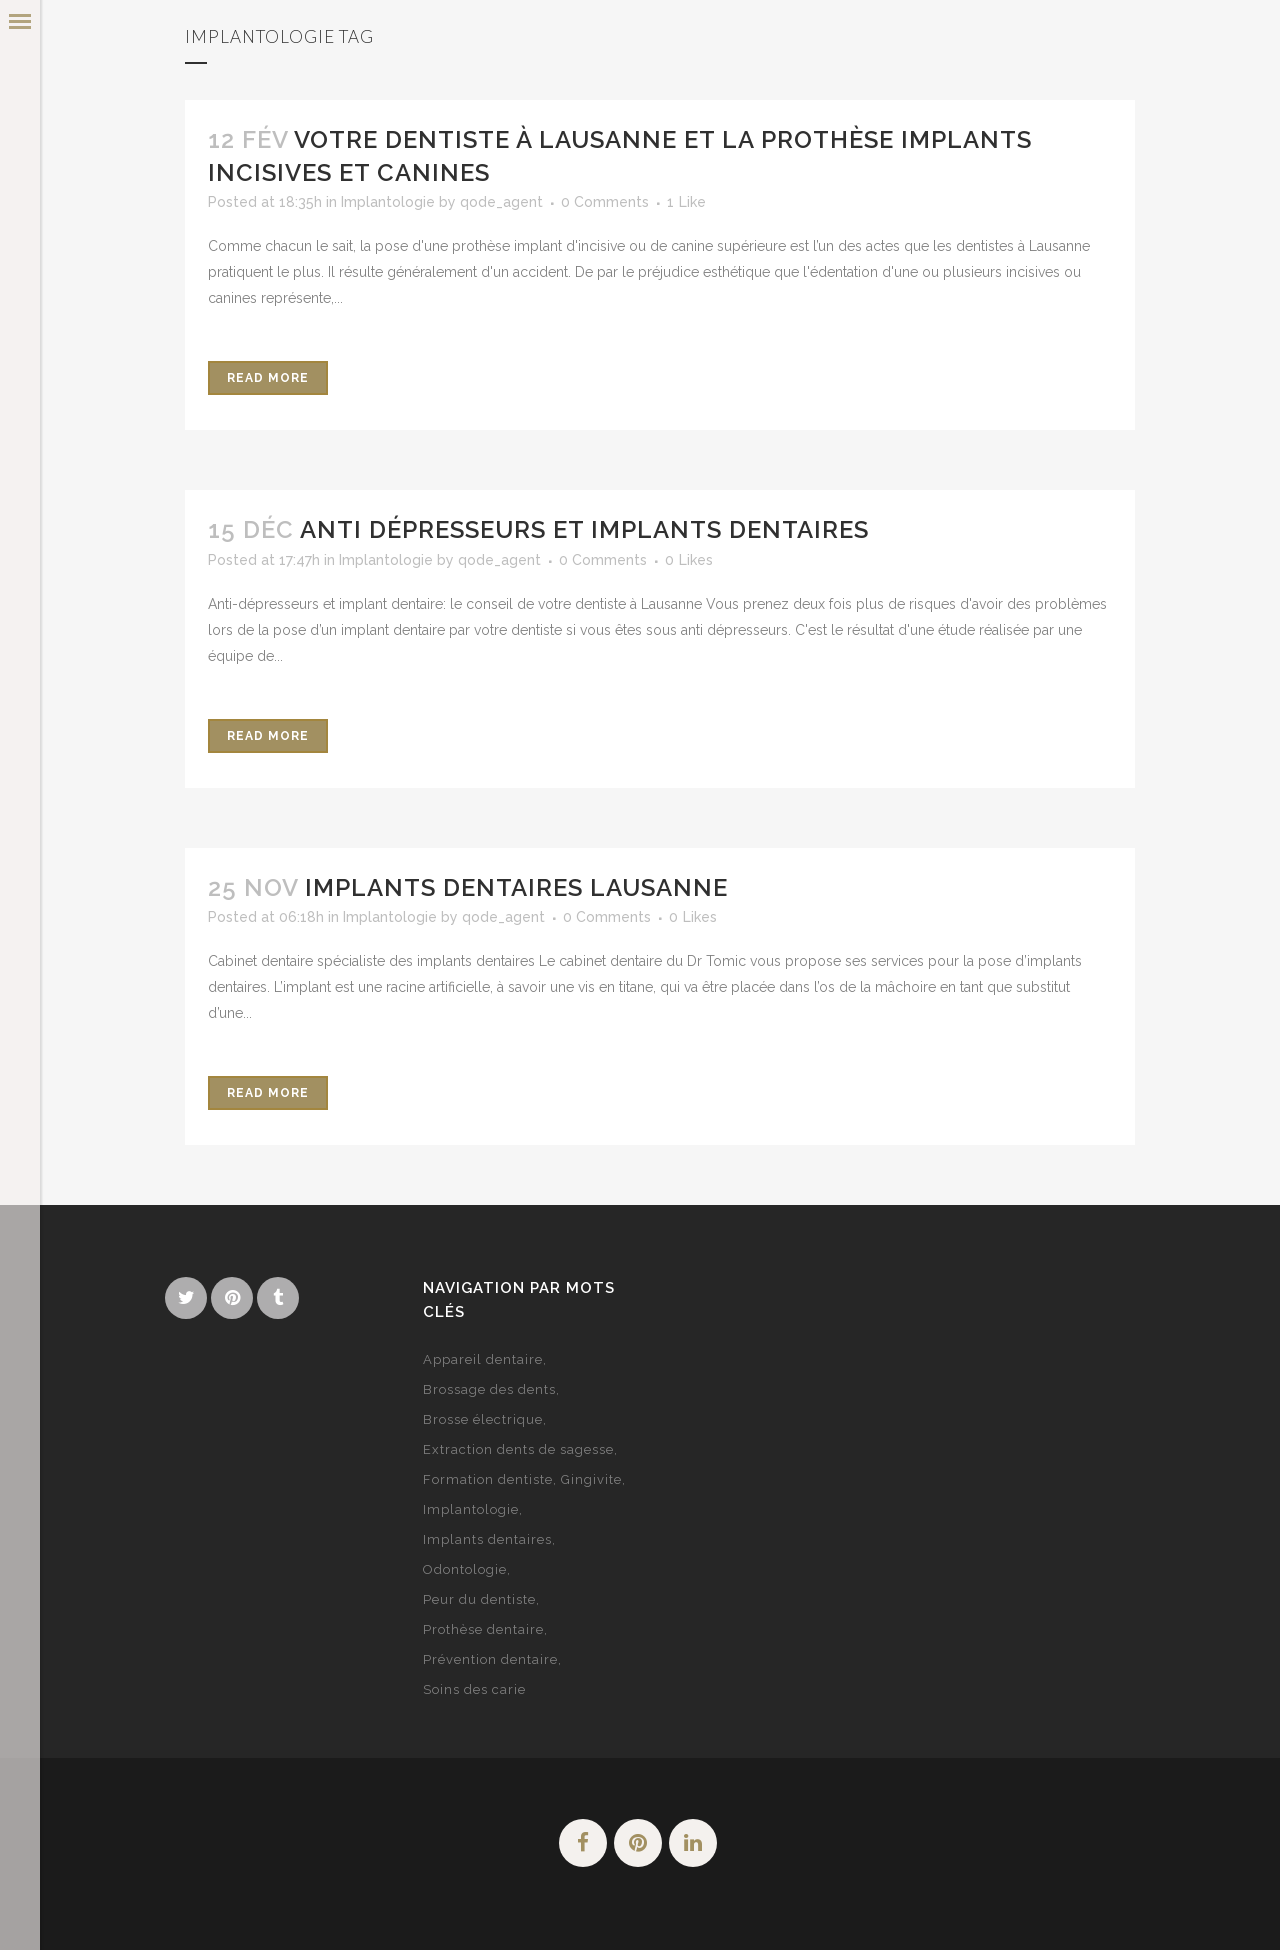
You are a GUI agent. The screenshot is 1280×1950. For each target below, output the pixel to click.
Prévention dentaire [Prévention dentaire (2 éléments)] (490, 1659)
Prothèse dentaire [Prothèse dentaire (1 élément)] (483, 1629)
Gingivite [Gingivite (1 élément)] (591, 1479)
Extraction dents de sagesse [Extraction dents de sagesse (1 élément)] (518, 1449)
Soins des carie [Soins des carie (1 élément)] (474, 1689)
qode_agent (501, 202)
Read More (268, 378)
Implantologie (388, 202)
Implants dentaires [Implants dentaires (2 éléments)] (487, 1539)
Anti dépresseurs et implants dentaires (584, 529)
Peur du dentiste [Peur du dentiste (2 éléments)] (479, 1599)
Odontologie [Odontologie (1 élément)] (465, 1569)
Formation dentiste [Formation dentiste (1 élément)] (488, 1479)
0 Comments (605, 202)
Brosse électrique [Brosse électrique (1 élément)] (483, 1419)
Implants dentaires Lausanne (516, 887)
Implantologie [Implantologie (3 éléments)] (471, 1509)
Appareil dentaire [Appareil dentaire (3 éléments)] (483, 1359)
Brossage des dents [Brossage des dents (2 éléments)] (489, 1389)
